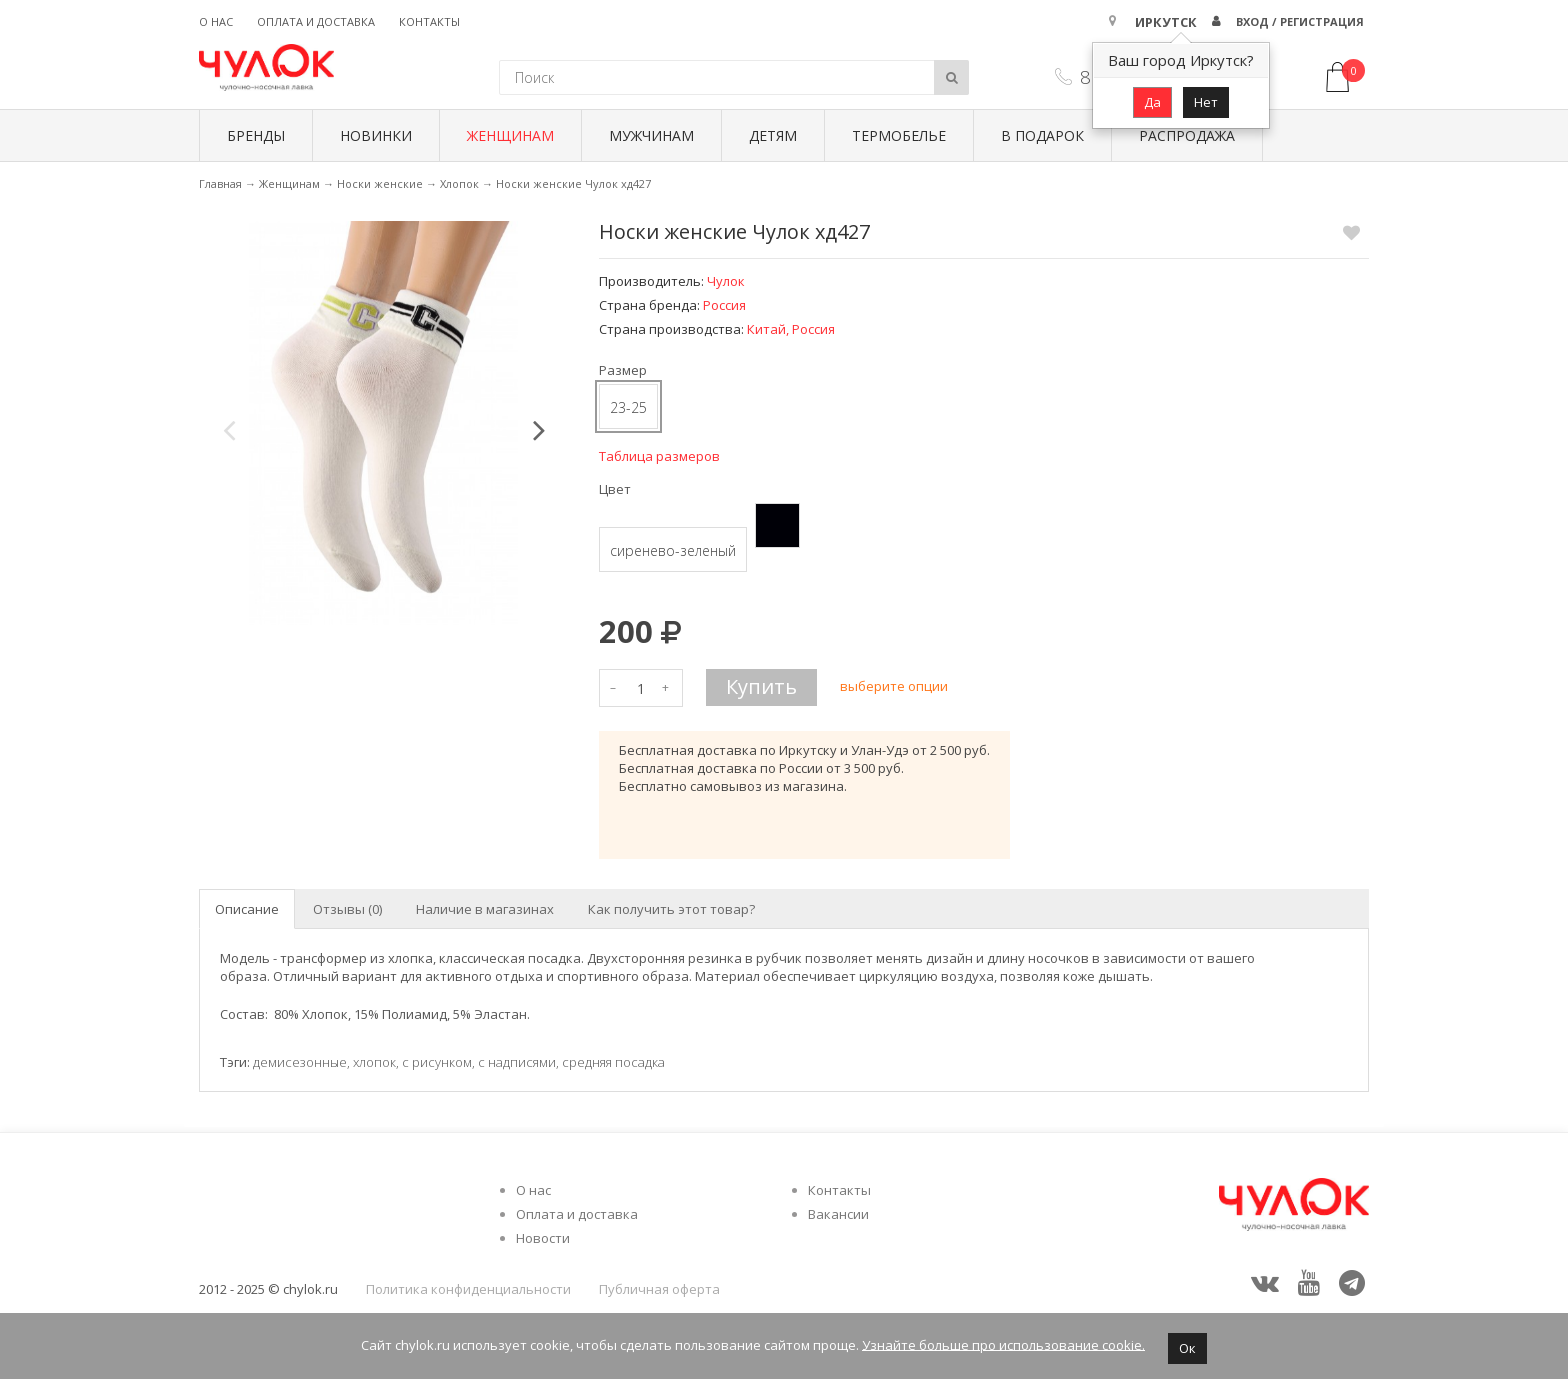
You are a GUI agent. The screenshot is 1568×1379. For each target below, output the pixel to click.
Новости (543, 1238)
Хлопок (459, 183)
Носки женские (380, 183)
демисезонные (300, 1062)
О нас (216, 21)
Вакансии (838, 1214)
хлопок (374, 1062)
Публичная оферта (659, 1289)
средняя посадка (613, 1062)
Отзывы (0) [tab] (347, 909)
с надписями (517, 1062)
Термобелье (899, 135)
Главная (220, 183)
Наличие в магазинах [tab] (485, 909)
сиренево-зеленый (673, 550)
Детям (773, 135)
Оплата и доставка (316, 21)
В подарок (1042, 135)
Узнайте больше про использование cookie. (1003, 1344)
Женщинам (510, 135)
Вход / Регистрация (1300, 21)
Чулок (726, 281)
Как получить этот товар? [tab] (671, 909)
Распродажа (1187, 135)
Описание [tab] (247, 909)
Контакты (429, 21)
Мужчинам (651, 135)
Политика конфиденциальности (468, 1289)
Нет (1206, 102)
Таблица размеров (659, 456)
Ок (1187, 1348)
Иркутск (1166, 22)
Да (1152, 102)
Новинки (376, 135)
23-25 (628, 407)
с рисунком (437, 1062)
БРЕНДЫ (256, 135)
